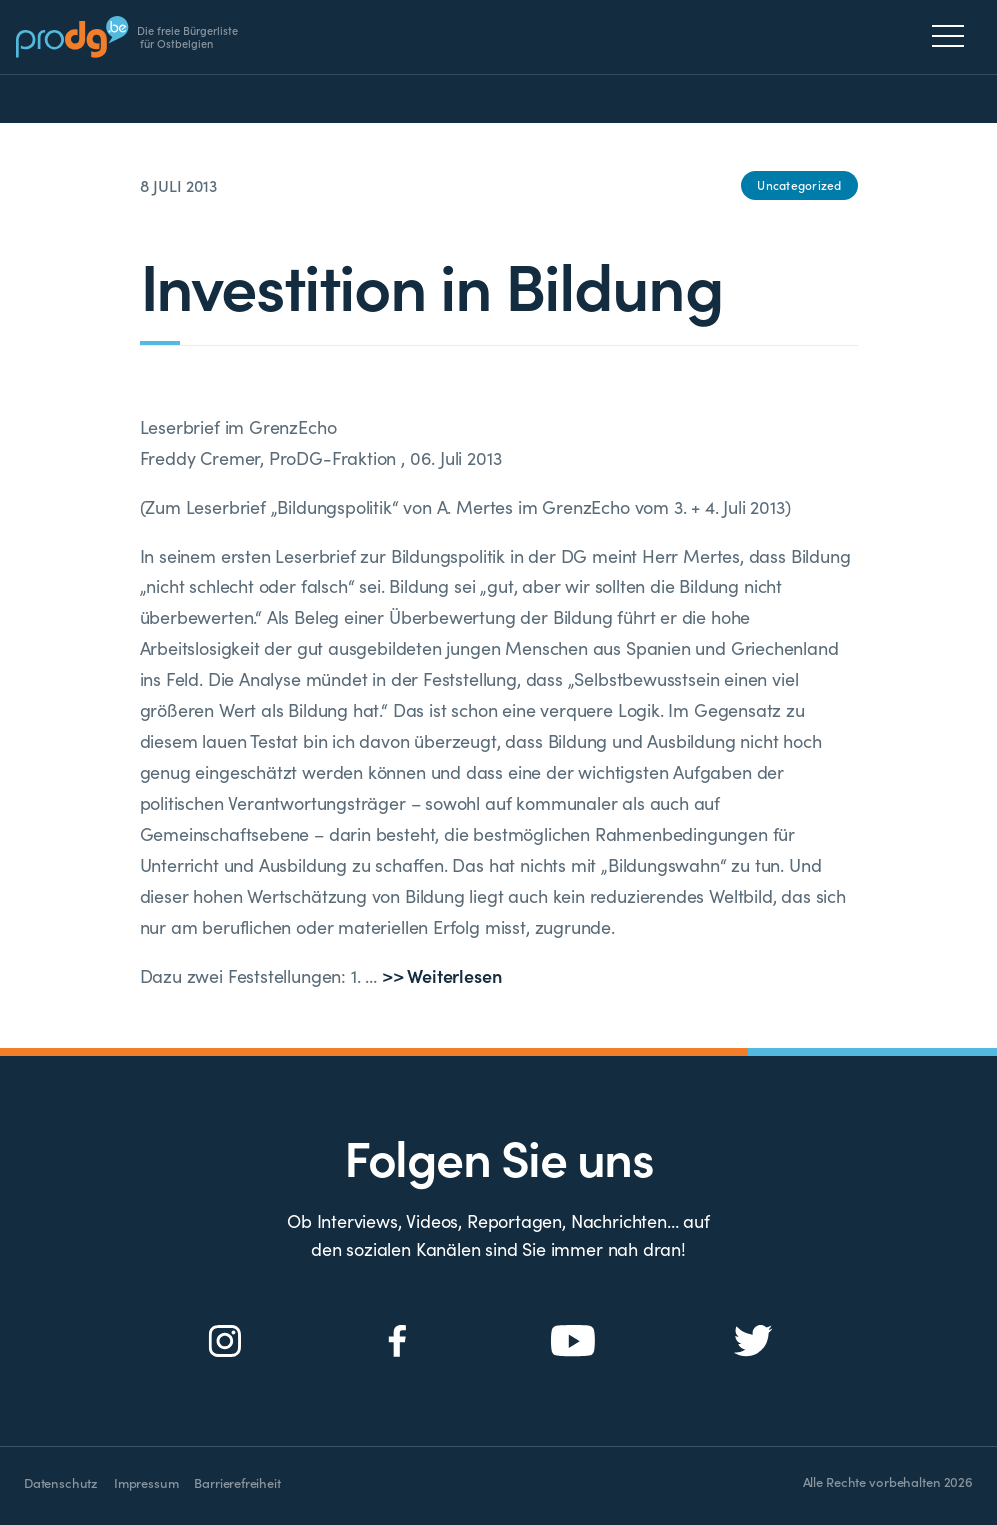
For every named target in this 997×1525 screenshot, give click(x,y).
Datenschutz (61, 1482)
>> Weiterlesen (441, 975)
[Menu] (953, 36)
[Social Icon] (225, 1341)
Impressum (146, 1482)
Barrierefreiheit (237, 1482)
